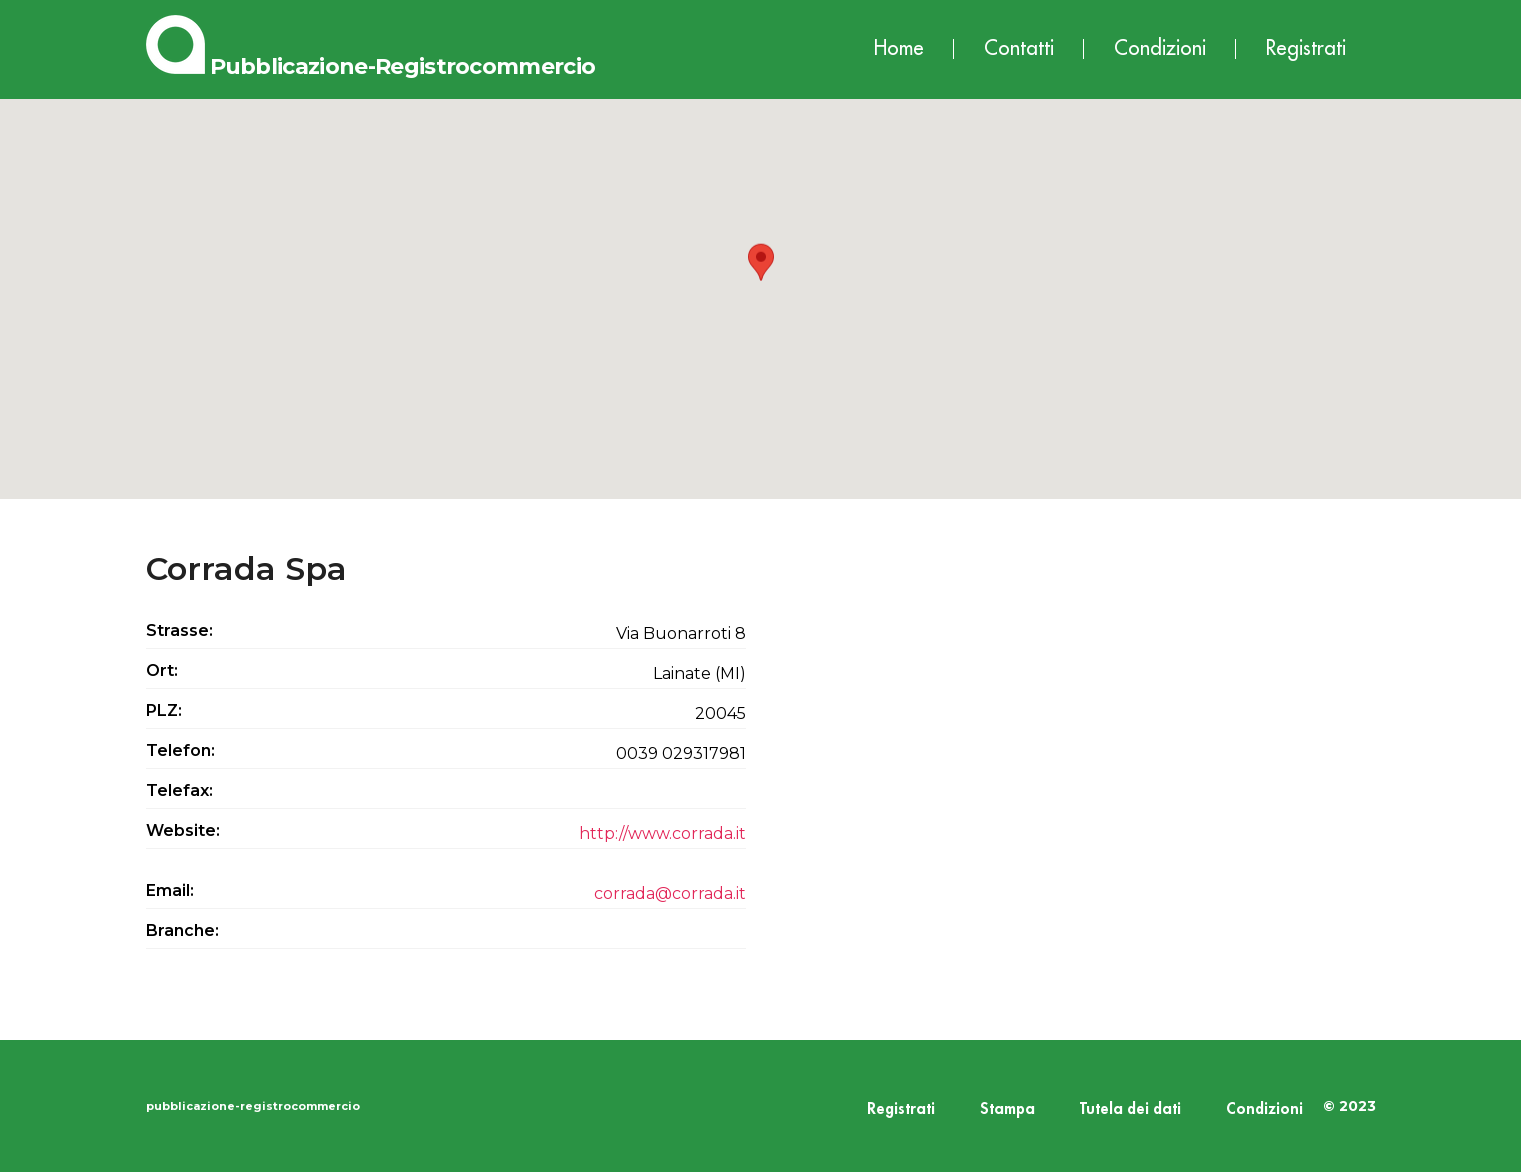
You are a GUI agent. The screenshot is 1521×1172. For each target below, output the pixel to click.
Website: (183, 830)
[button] (761, 280)
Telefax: (179, 790)
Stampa (1007, 1109)
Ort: (162, 670)
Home (899, 48)
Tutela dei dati (1130, 1109)
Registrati (1306, 48)
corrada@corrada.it (670, 893)
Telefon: (180, 750)
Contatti (1019, 48)
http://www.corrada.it (662, 833)
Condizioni (1160, 48)
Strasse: (179, 630)
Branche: (182, 930)
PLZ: (164, 710)
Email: (170, 890)
